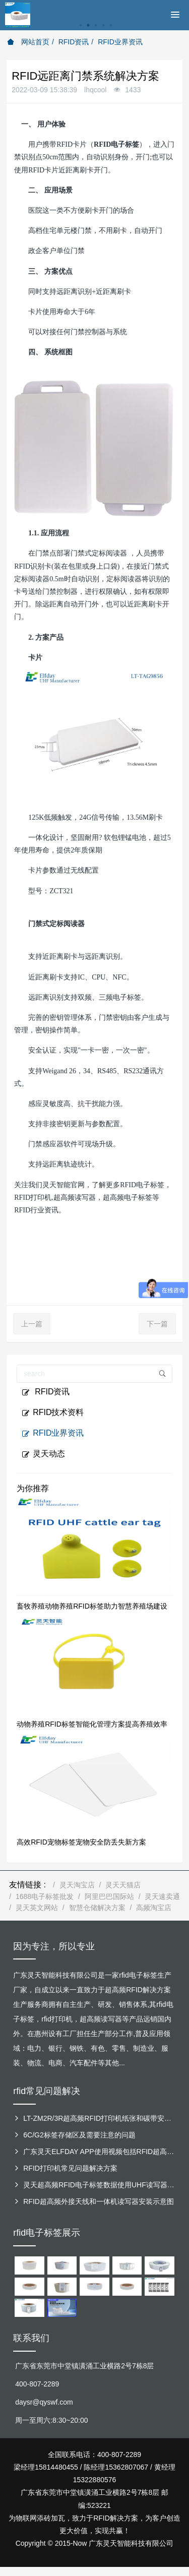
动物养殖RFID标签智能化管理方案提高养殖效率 (92, 1724)
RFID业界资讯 (120, 42)
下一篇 (157, 1324)
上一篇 (31, 1324)
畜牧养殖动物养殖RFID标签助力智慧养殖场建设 (92, 1606)
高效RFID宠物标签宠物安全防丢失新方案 (81, 1842)
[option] (94, 30)
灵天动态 (43, 1453)
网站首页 (28, 42)
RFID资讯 (73, 42)
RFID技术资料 (53, 1412)
